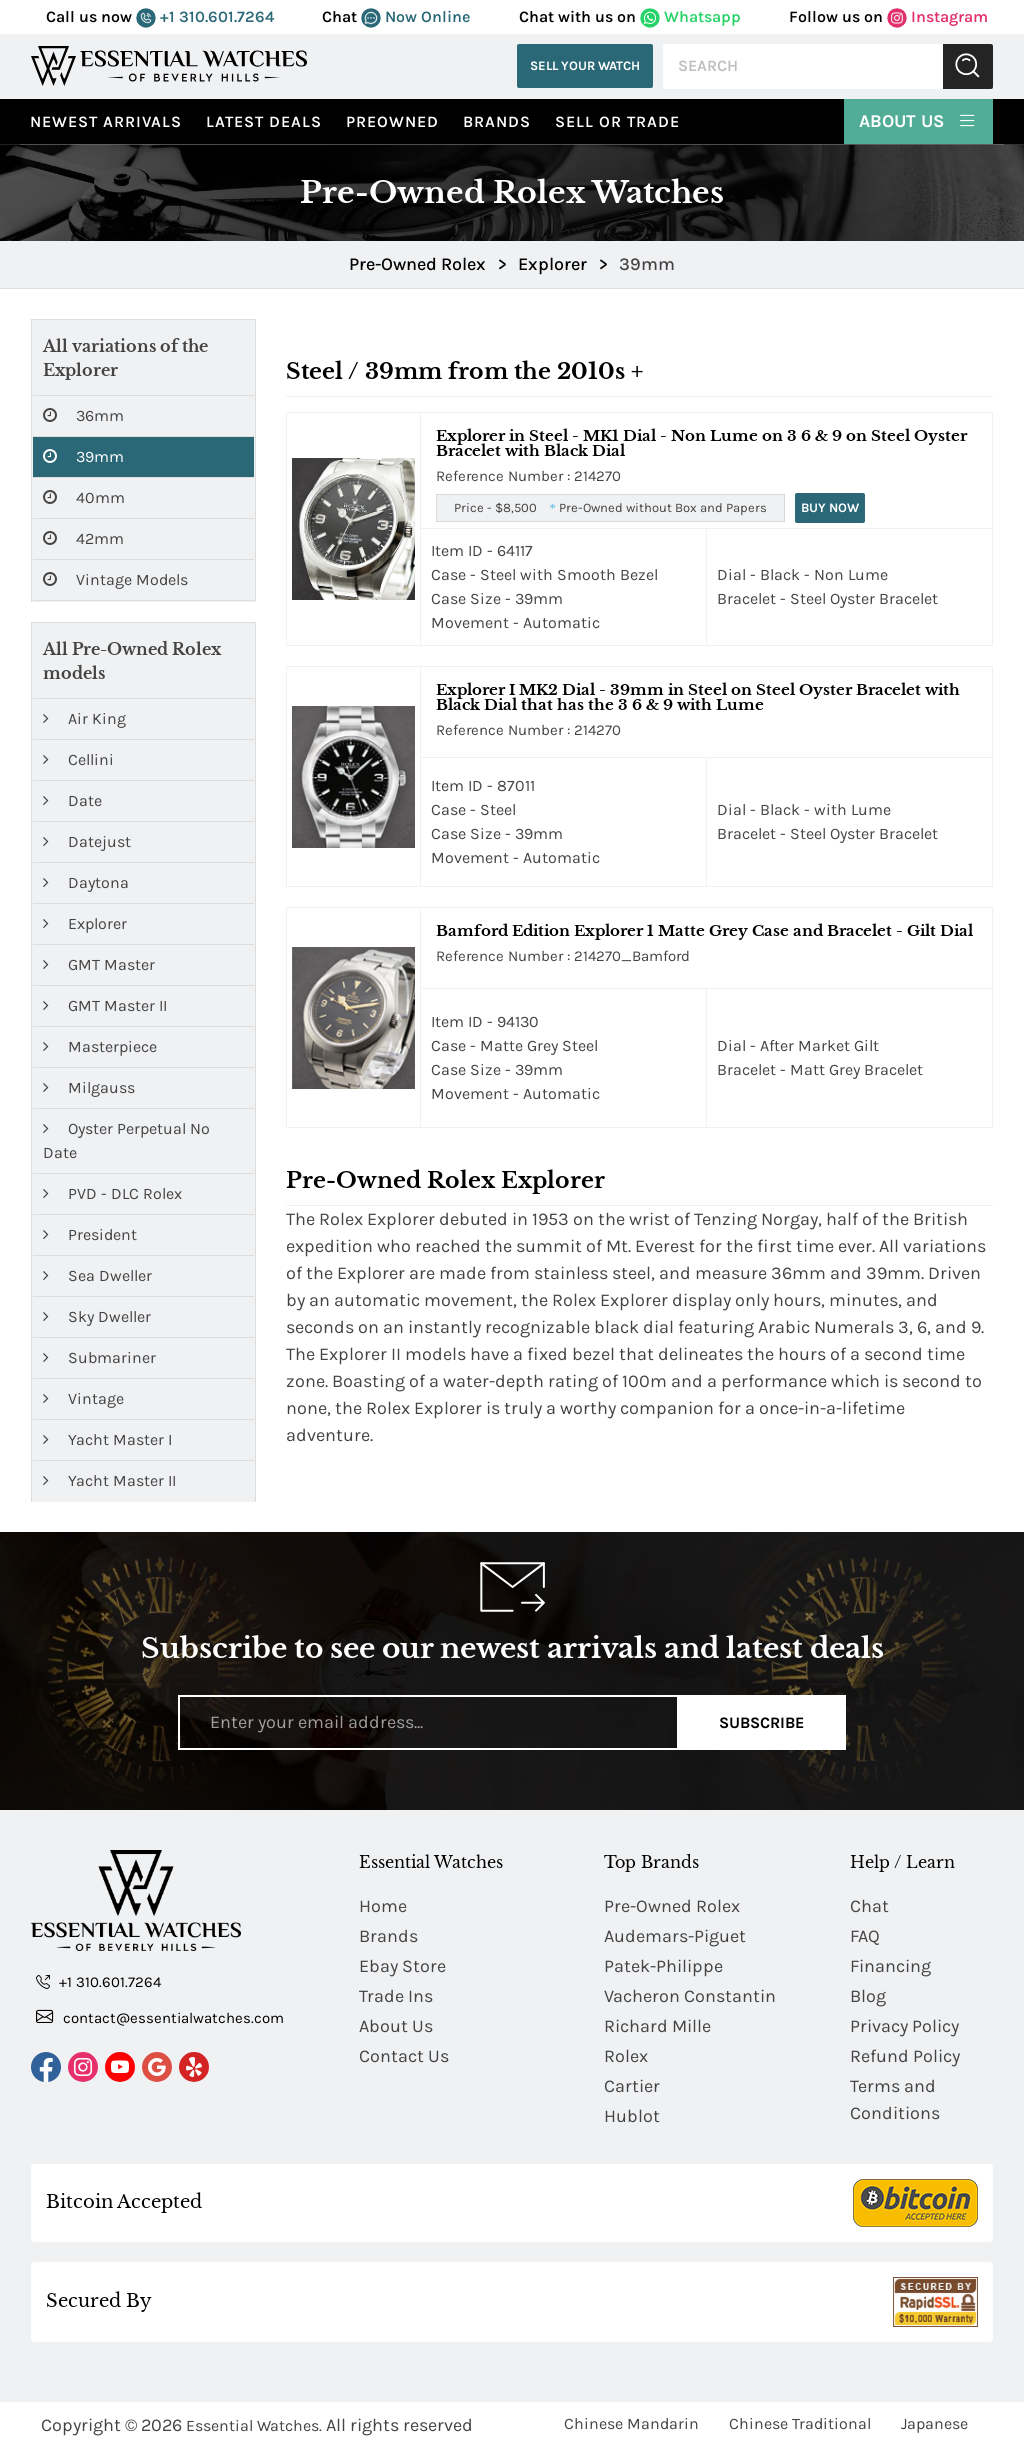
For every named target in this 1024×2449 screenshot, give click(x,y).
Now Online (415, 16)
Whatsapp (690, 16)
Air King (84, 718)
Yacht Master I (107, 1439)
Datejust (87, 841)
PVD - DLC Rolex (112, 1193)
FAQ (865, 1937)
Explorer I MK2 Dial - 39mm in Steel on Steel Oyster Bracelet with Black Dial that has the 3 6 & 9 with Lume (698, 697)
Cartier (632, 2087)
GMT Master (99, 964)
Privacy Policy (904, 2027)
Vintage (83, 1398)
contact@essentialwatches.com (160, 2017)
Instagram (937, 16)
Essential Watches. (254, 2425)
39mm (83, 457)
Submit (968, 66)
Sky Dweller (97, 1316)
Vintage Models (115, 580)
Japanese (934, 2423)
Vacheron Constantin (690, 1997)
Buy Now (830, 507)
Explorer (85, 923)
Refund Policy (905, 2057)
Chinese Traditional (800, 2423)
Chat (869, 1907)
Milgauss (89, 1087)
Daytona (86, 882)
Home (383, 1907)
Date (72, 800)
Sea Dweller (97, 1275)
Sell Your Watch (585, 65)
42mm (83, 539)
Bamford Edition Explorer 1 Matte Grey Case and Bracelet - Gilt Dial (704, 930)
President (90, 1234)
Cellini (78, 759)
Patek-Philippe (663, 1967)
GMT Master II (105, 1005)
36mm (83, 416)
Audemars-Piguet (675, 1937)
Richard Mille (657, 2027)
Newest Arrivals (106, 121)
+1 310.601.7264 (205, 16)
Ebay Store (402, 1967)
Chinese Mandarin (631, 2423)
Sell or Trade (617, 121)
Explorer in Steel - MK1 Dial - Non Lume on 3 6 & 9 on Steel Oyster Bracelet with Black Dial (701, 443)
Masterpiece (100, 1046)
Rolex (626, 2057)
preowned (392, 121)
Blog (868, 1997)
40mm (84, 498)
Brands (497, 121)
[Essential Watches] (169, 65)
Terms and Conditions (895, 2100)
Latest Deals (264, 121)
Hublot (632, 2117)
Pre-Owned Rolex (672, 1907)
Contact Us (404, 2057)
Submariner (99, 1357)
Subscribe (761, 1722)
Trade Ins (396, 1997)
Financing (890, 1967)
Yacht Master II (109, 1480)
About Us (918, 120)
